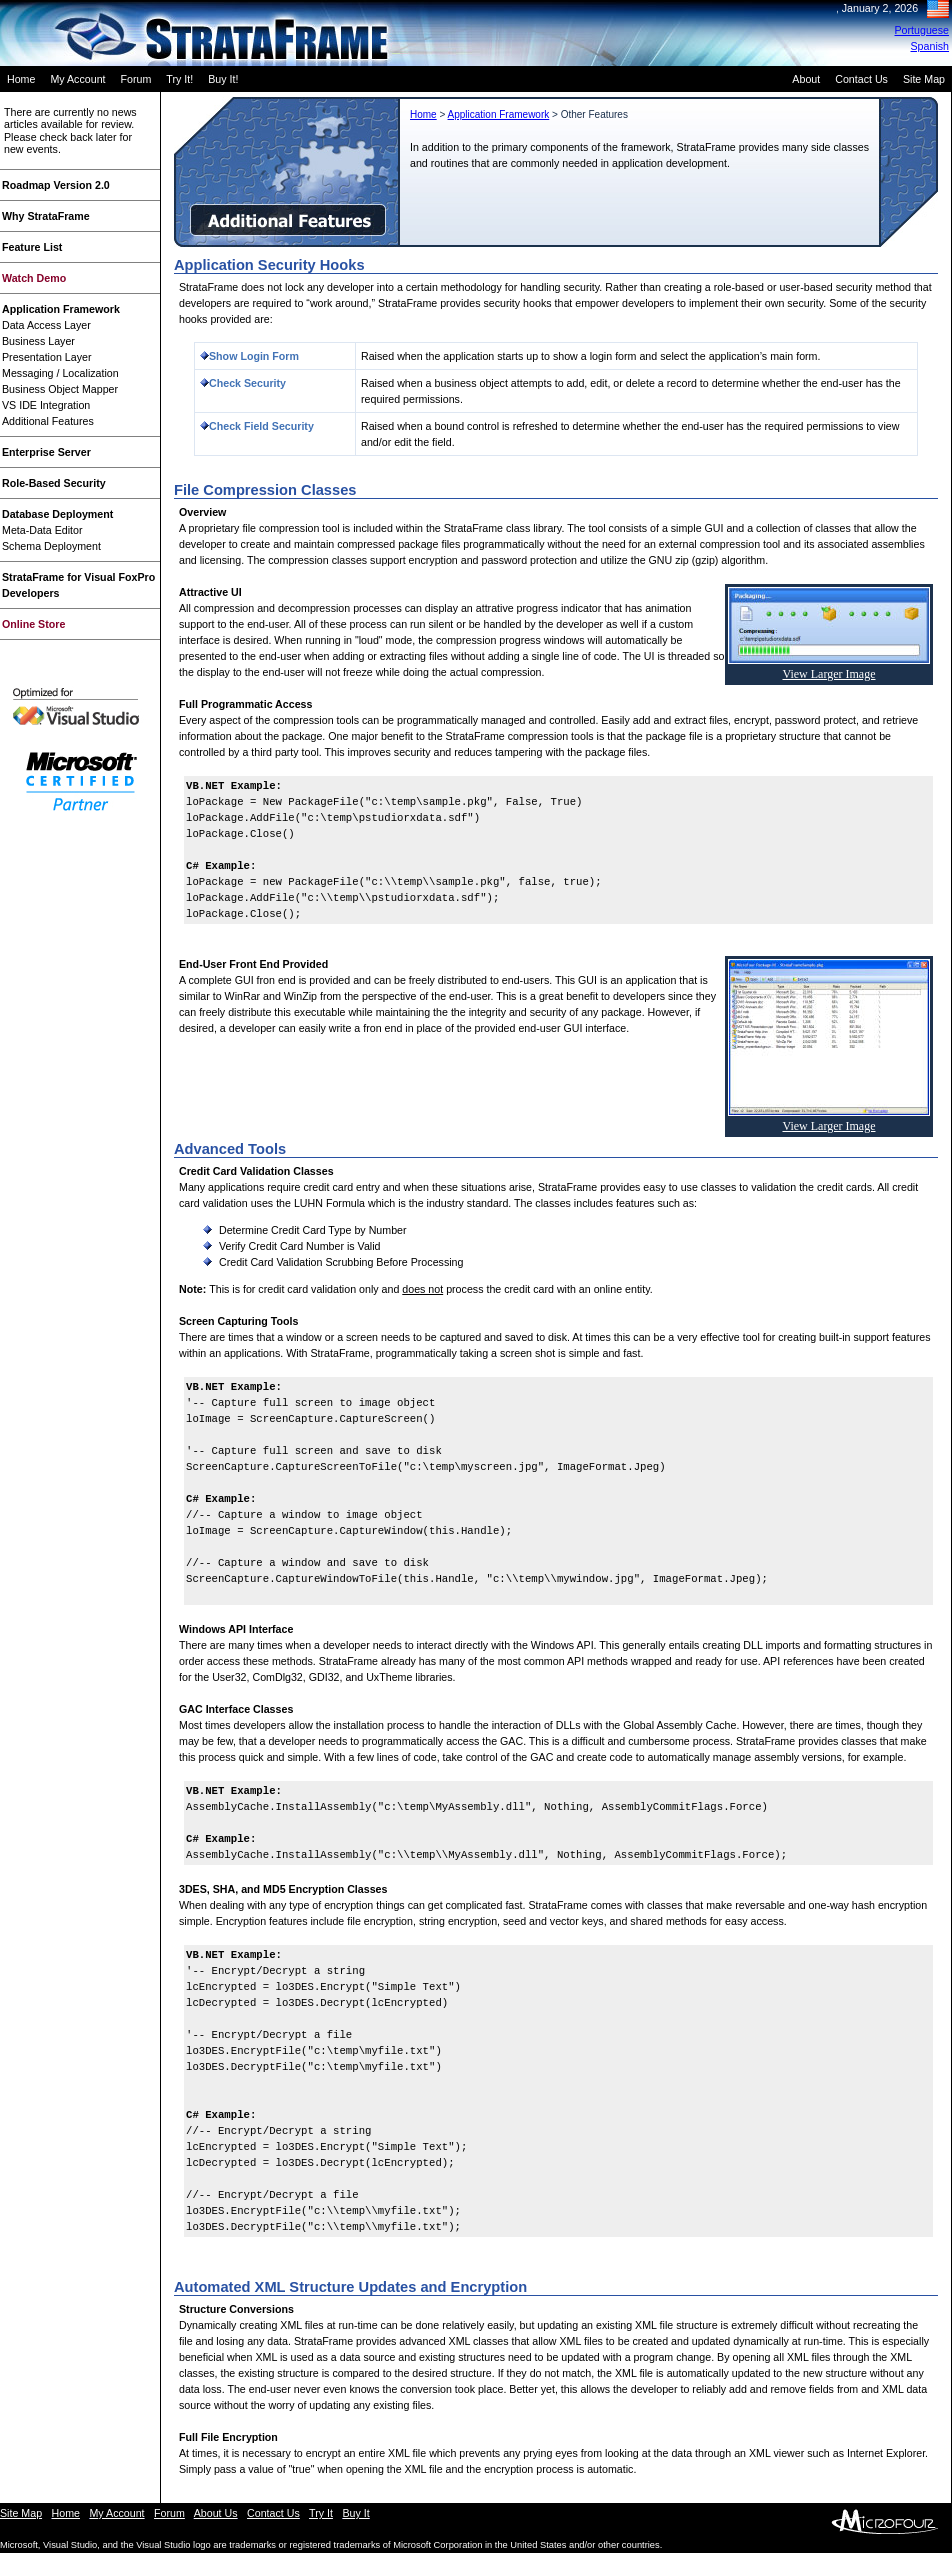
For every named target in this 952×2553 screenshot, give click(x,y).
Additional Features (48, 421)
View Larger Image (828, 674)
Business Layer (38, 341)
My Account (77, 79)
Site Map (924, 79)
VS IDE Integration (46, 405)
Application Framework (61, 309)
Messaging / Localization (60, 373)
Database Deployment (57, 514)
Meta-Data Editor (42, 530)
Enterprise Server (46, 452)
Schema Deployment (51, 546)
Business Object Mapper (60, 389)
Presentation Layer (46, 357)
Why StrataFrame (46, 216)
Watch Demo (34, 278)
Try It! (179, 79)
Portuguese (922, 30)
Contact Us (861, 79)
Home (21, 79)
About (806, 79)
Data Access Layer (46, 325)
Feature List (32, 247)
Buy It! (223, 79)
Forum (136, 79)
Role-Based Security (54, 483)
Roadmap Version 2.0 (56, 185)
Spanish (930, 46)
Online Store (33, 624)
